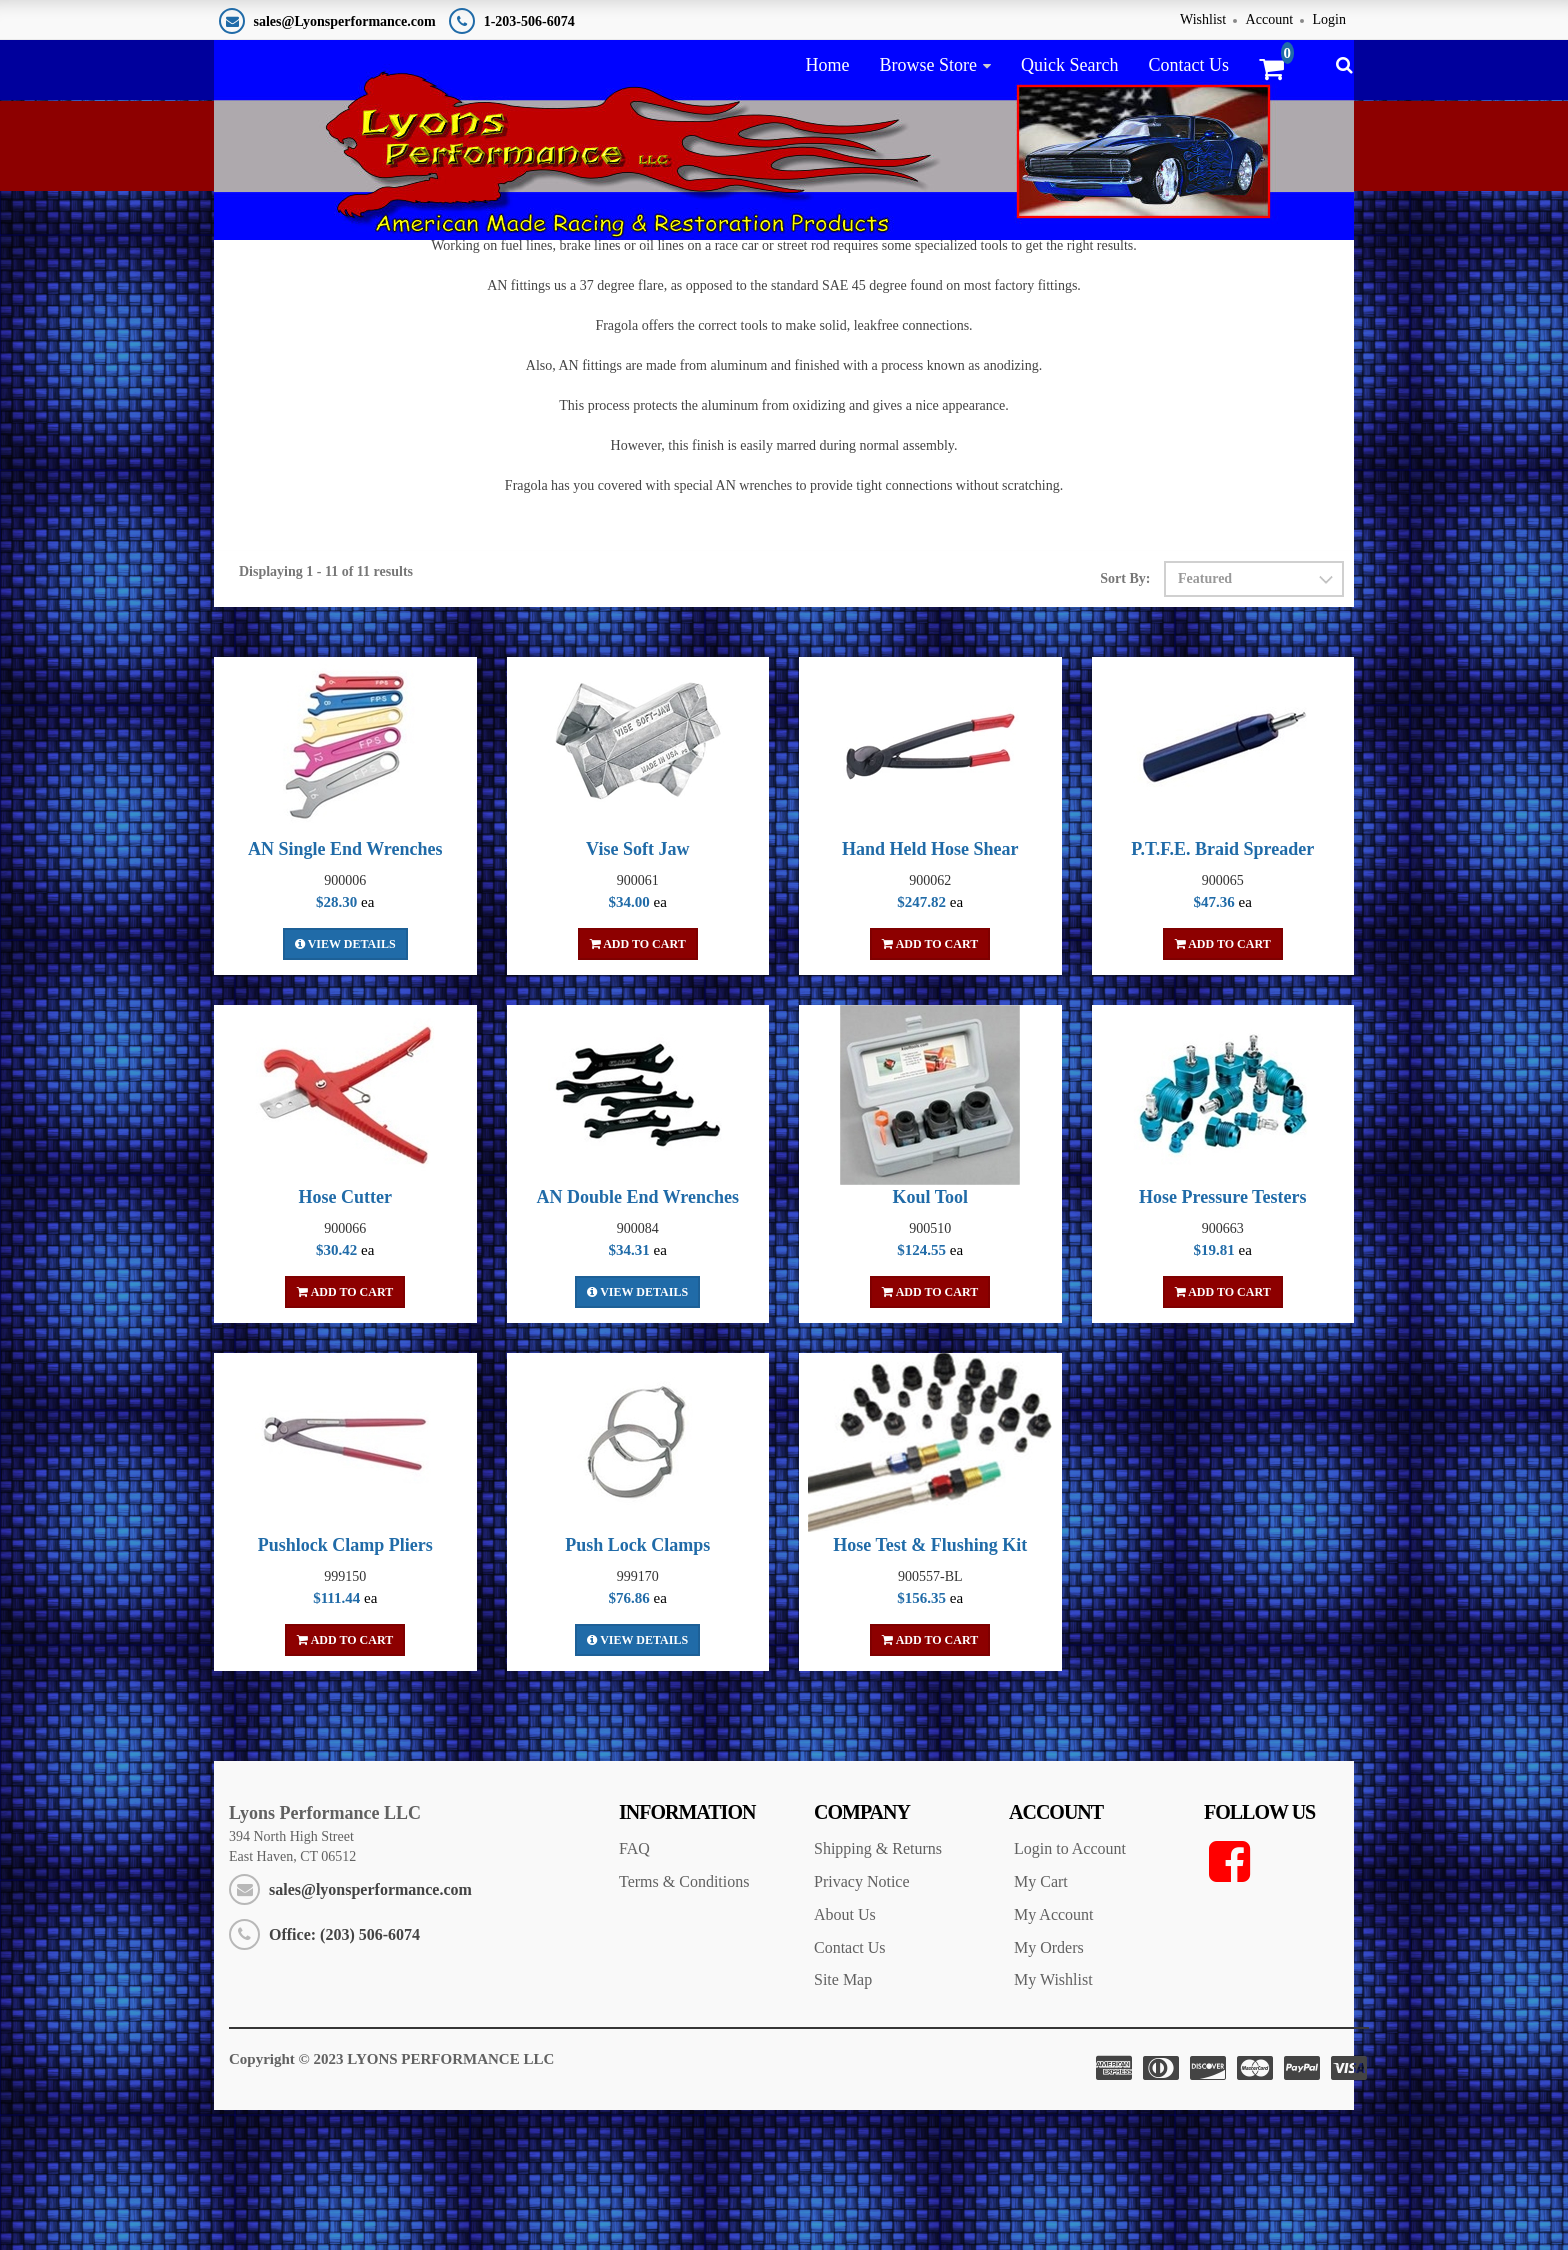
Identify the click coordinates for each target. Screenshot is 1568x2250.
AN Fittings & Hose (1122, 285)
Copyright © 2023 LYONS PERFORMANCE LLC (391, 2199)
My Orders (1049, 2087)
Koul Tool (930, 1337)
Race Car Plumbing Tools (1277, 285)
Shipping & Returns (878, 1988)
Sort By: (1125, 718)
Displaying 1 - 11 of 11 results (326, 711)
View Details (345, 1084)
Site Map (843, 2119)
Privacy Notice (862, 2021)
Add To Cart (638, 1084)
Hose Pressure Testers (1222, 1337)
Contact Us (1188, 65)
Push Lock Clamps (637, 1685)
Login (1329, 19)
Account (1269, 19)
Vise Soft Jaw (637, 989)
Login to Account (1070, 1988)
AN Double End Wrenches (637, 1337)
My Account (1054, 2054)
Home (827, 65)
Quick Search (1069, 65)
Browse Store (928, 65)
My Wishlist (1053, 2119)
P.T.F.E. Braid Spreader (1222, 989)
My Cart (1041, 2021)
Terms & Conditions (684, 2021)
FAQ (634, 1988)
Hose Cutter (345, 1337)
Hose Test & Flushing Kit (930, 1685)
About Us (845, 2054)
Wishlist (1203, 19)
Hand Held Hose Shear (930, 989)
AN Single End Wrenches (345, 989)
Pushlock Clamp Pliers (345, 1685)
